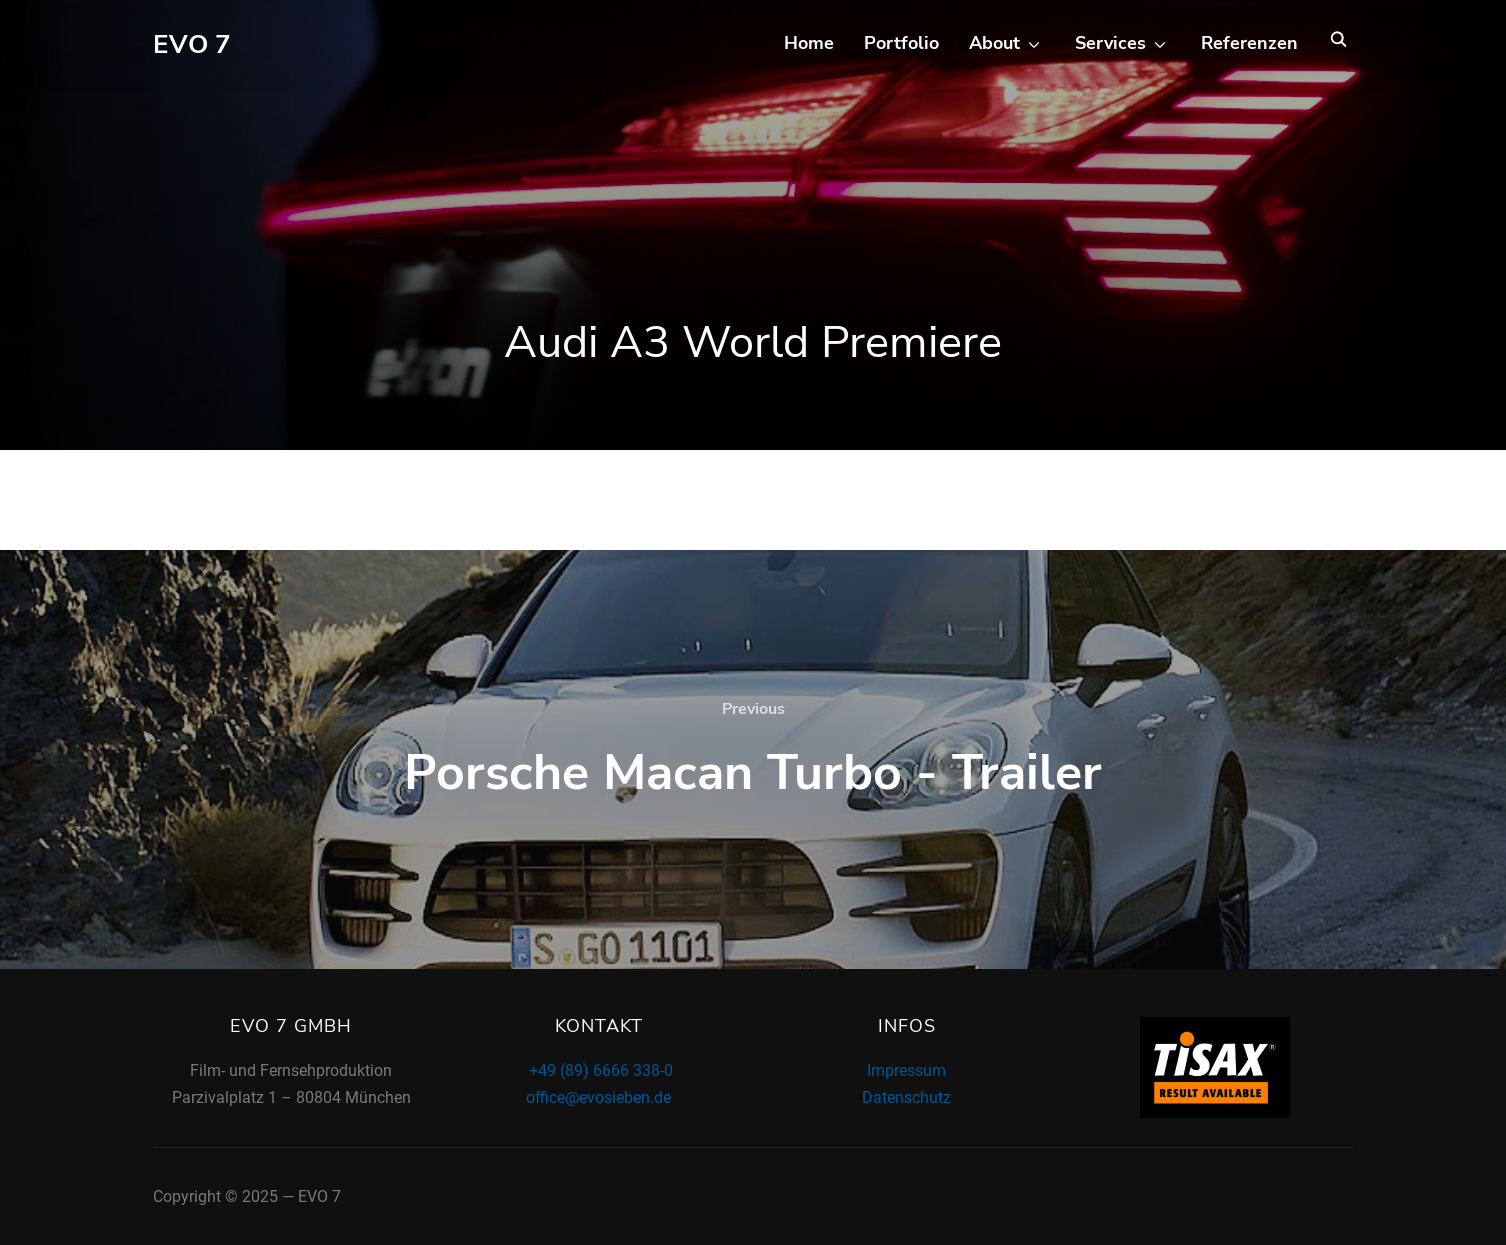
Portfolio (901, 43)
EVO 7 (192, 44)
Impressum (906, 1070)
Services (1110, 43)
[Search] (1338, 38)
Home (809, 43)
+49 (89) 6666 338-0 (599, 1070)
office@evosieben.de (598, 1097)
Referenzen (1249, 43)
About (994, 43)
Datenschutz (906, 1097)
